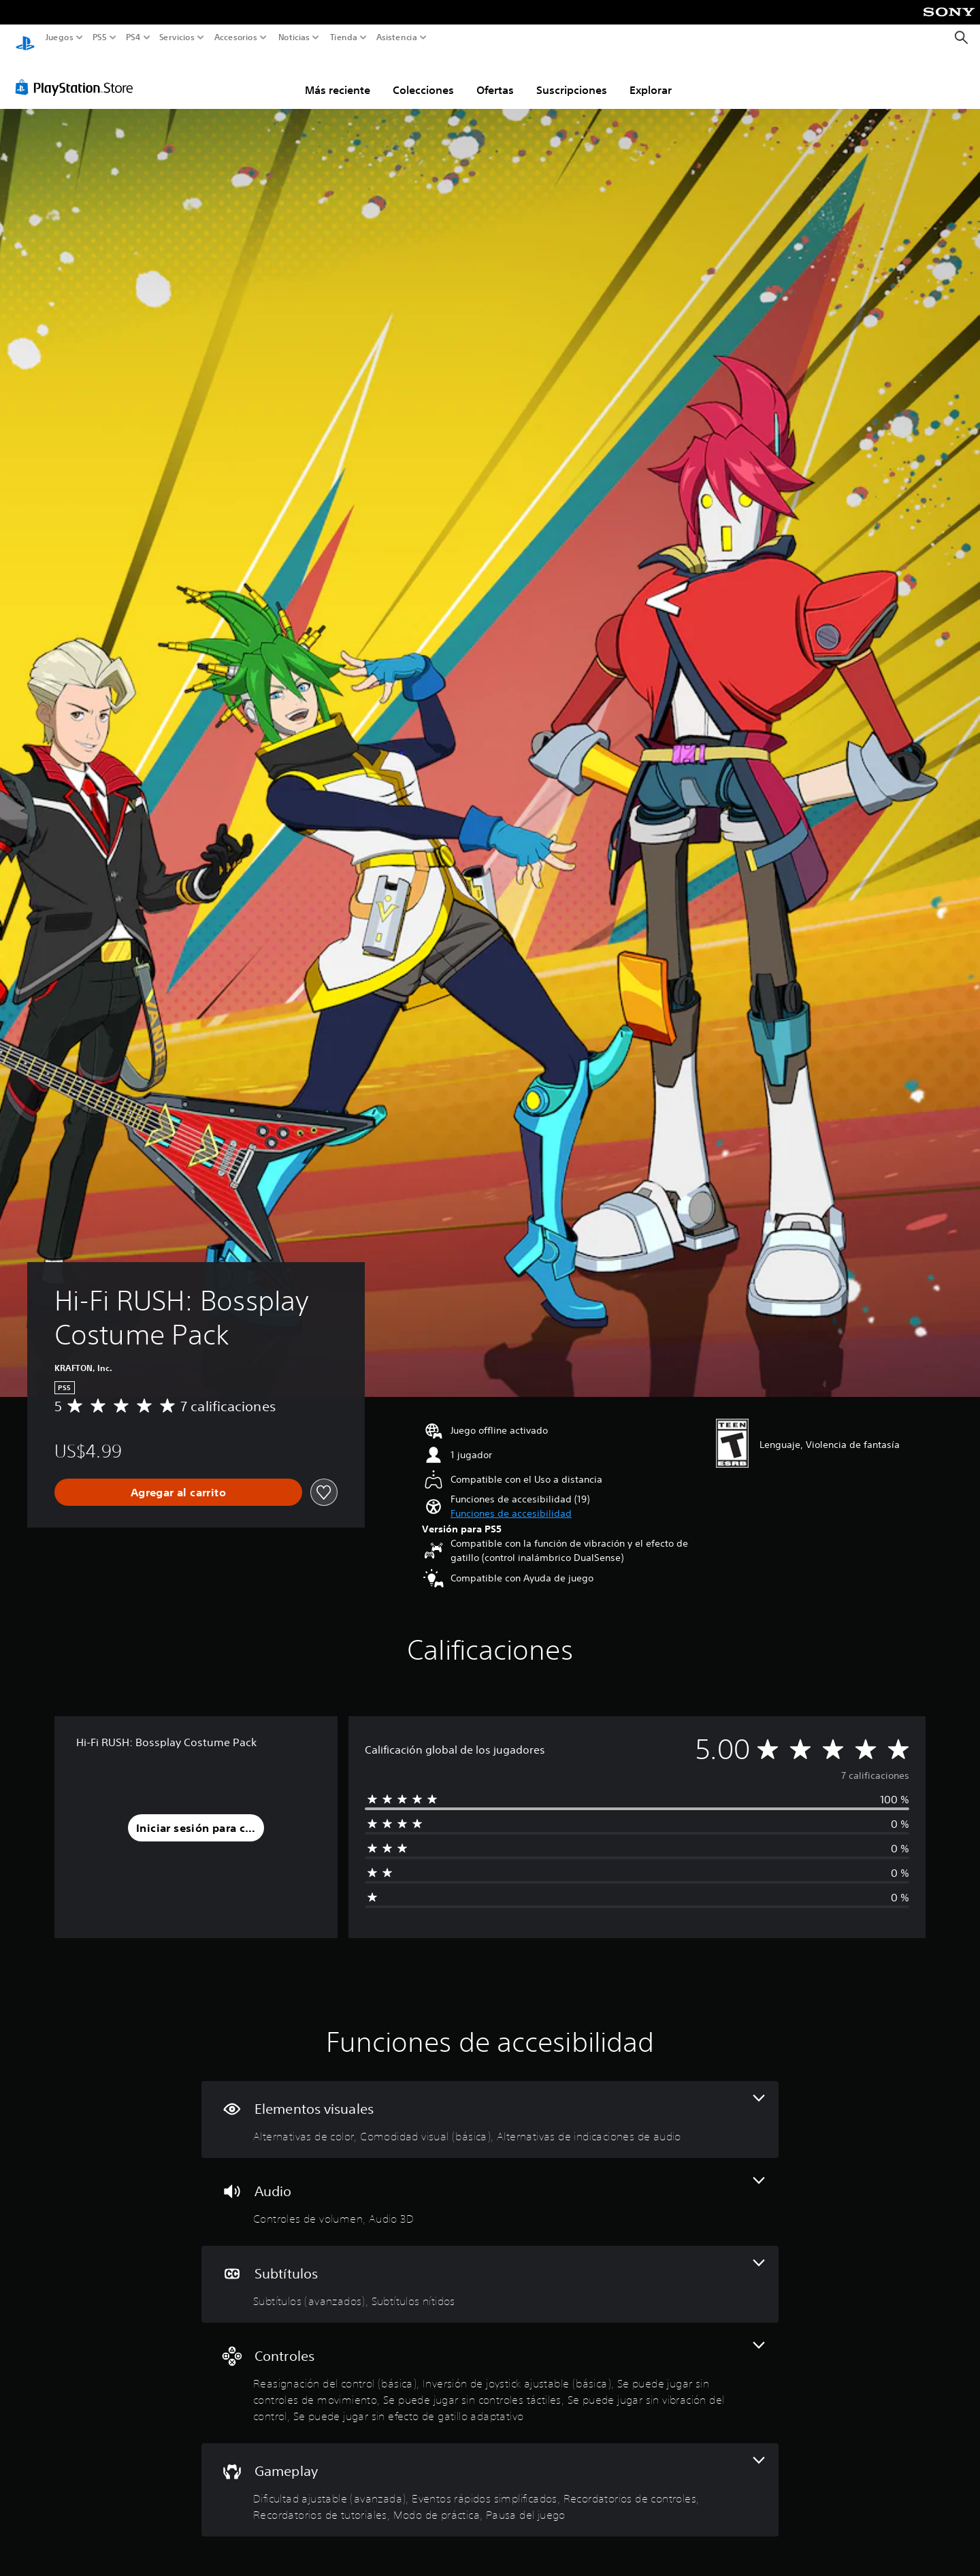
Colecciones (423, 77)
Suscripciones (571, 77)
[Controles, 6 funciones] (490, 2370)
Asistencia (396, 37)
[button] (511, 1501)
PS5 (100, 37)
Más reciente (337, 77)
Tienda (343, 37)
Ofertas (495, 77)
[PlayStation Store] (78, 74)
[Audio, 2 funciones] (490, 2189)
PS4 (132, 37)
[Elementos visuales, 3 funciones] (490, 2106)
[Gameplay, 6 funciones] (490, 2477)
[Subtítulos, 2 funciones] (490, 2271)
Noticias (294, 37)
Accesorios (235, 37)
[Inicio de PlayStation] (25, 38)
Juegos (60, 37)
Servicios (176, 37)
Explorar (651, 77)
